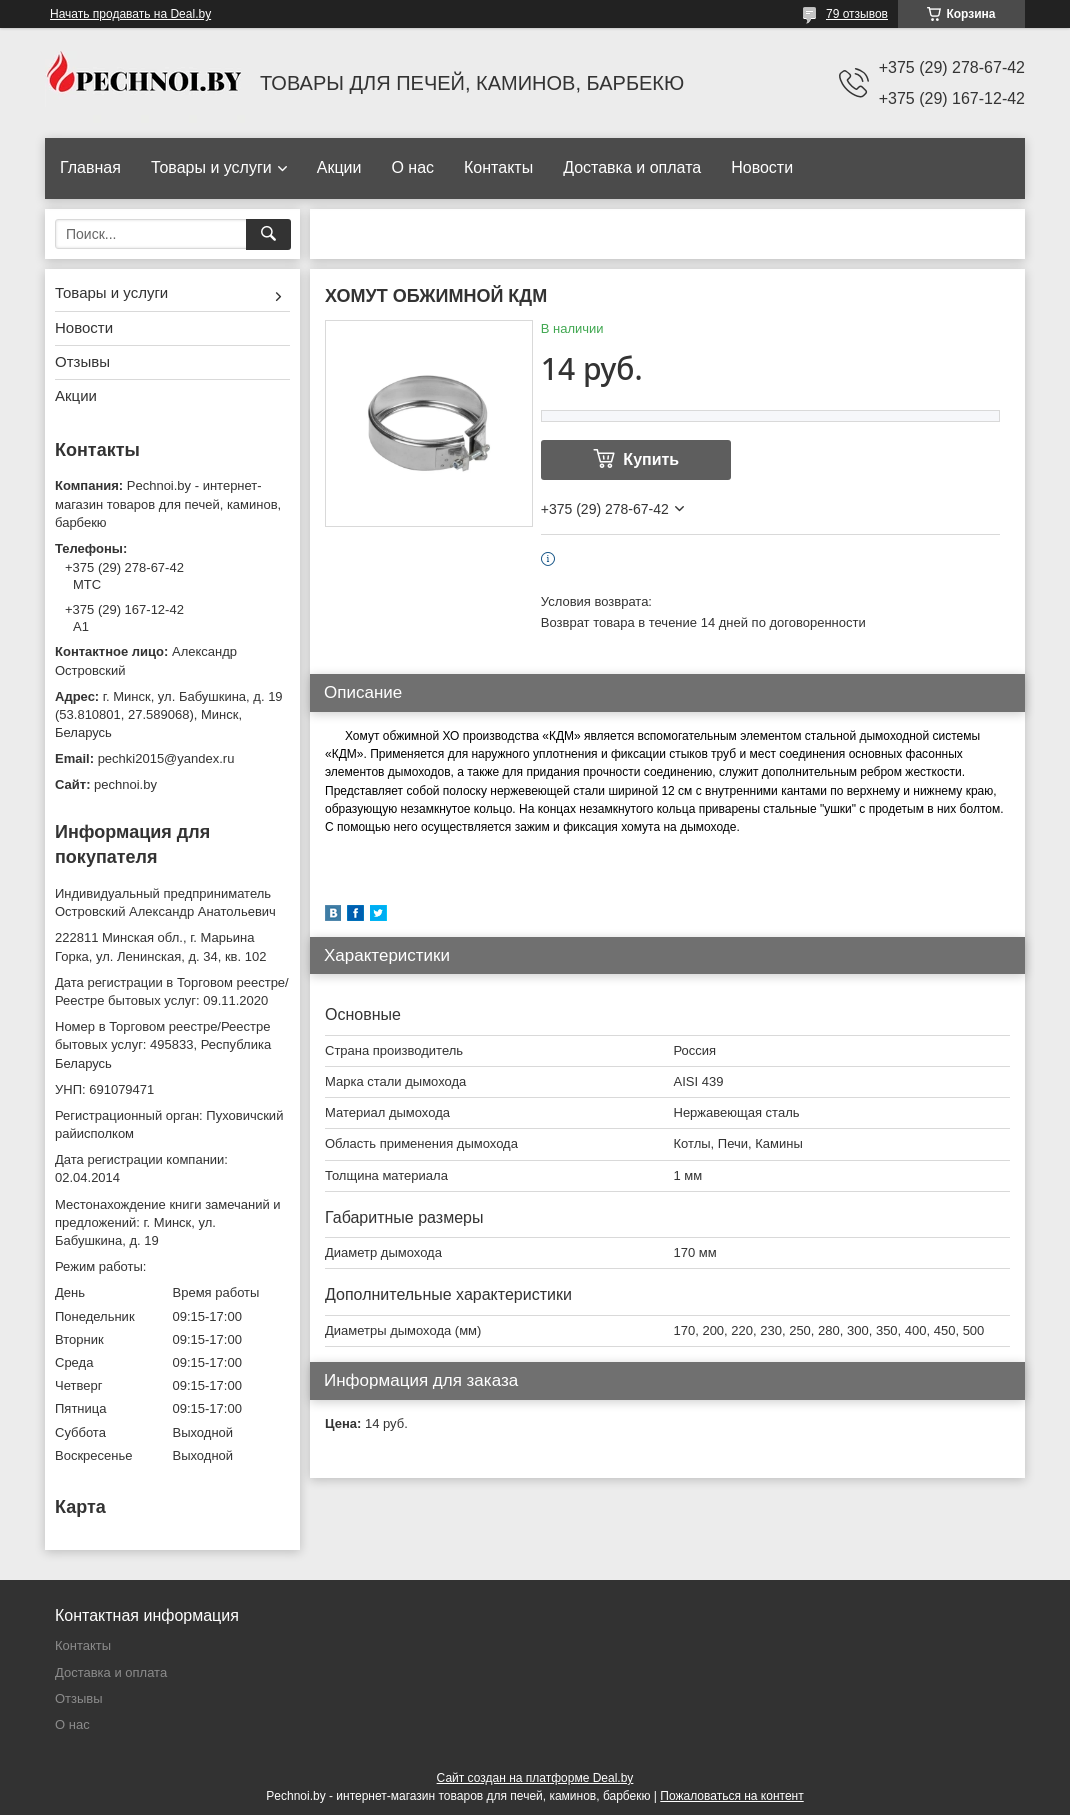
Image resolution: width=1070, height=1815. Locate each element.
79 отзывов (857, 14)
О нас (412, 167)
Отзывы (82, 361)
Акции (339, 167)
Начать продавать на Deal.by (130, 14)
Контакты (498, 167)
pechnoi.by (125, 784)
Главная (90, 167)
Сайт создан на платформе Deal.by (535, 1778)
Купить (651, 459)
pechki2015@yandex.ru (166, 758)
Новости (762, 167)
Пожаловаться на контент (731, 1796)
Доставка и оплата (632, 167)
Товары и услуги (211, 167)
